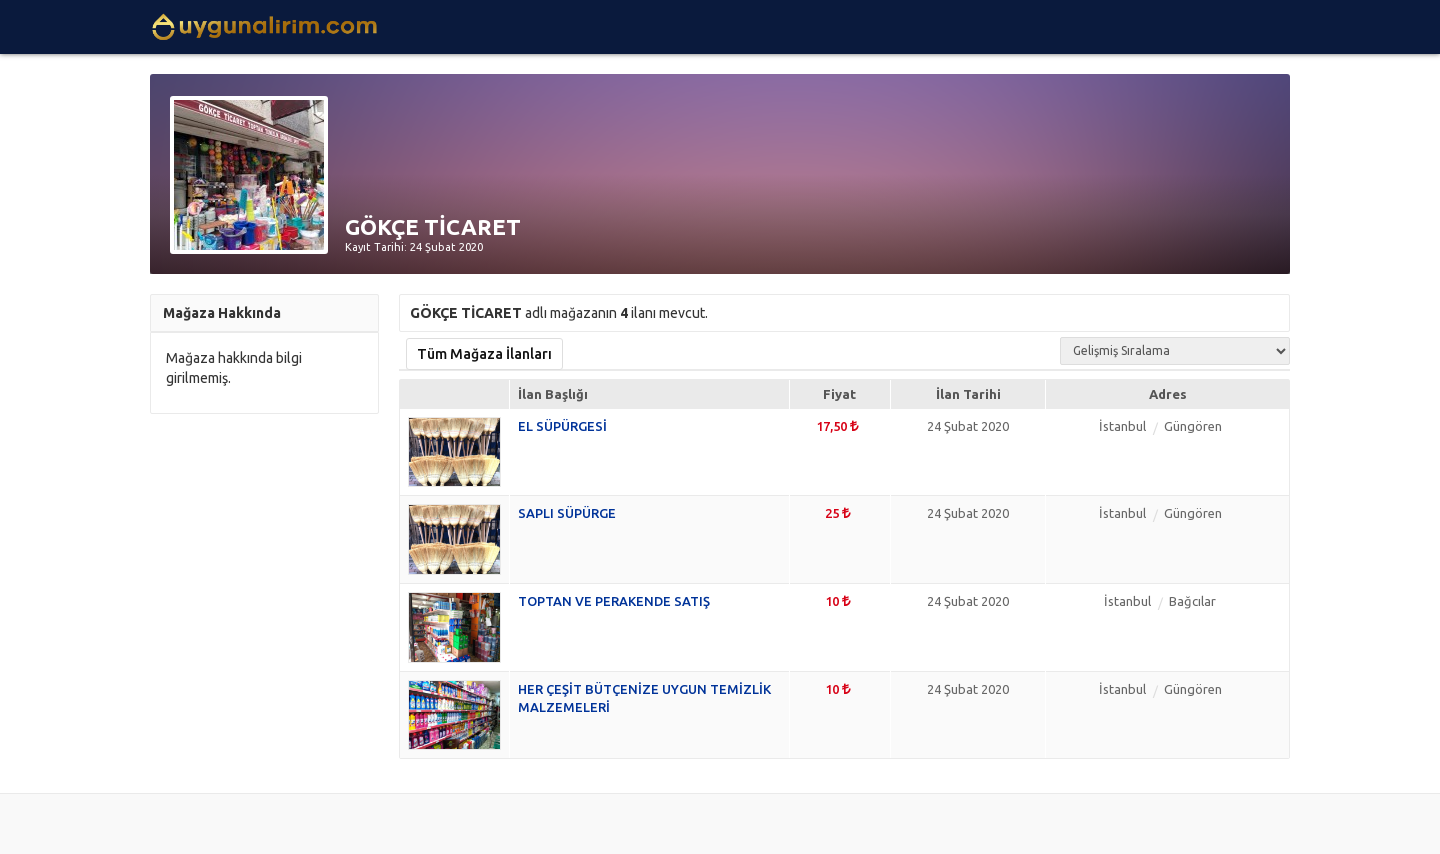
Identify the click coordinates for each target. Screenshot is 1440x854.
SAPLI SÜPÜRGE (567, 513)
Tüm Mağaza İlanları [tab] (484, 354)
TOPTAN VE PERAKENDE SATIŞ (614, 601)
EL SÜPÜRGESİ (562, 426)
